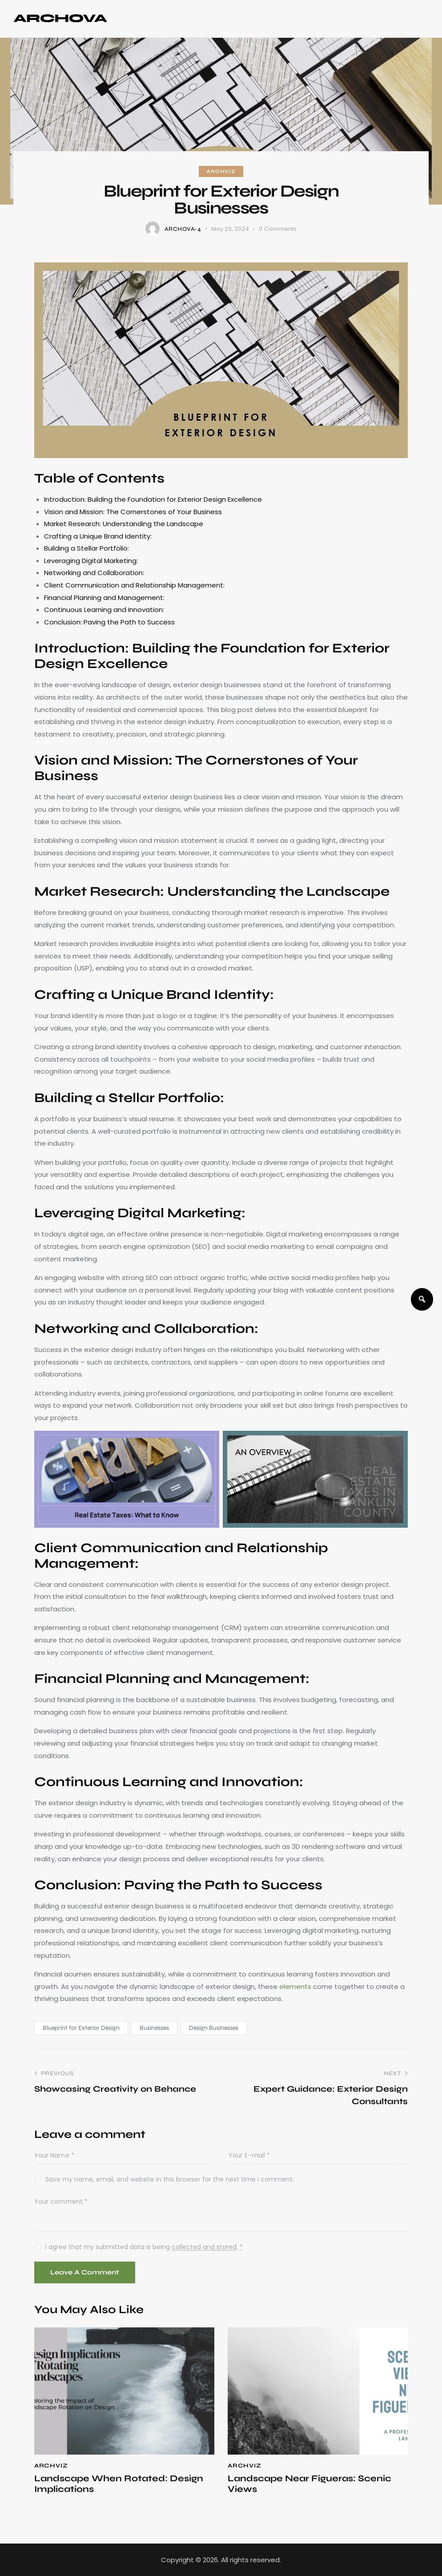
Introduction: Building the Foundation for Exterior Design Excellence (153, 499)
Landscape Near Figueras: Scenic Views (309, 2484)
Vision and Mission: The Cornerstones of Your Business (133, 511)
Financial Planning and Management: (104, 597)
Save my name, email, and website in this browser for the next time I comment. (169, 2179)
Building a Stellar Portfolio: (86, 548)
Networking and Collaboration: (94, 572)
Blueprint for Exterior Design (81, 2028)
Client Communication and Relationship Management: (134, 585)
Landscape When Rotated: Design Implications (118, 2484)
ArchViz (221, 171)
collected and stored (204, 2247)
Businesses (154, 2028)
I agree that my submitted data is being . (144, 2246)
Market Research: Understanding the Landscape (123, 523)
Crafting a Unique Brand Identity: (98, 536)
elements (296, 1986)
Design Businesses (213, 2028)
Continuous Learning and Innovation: (104, 609)
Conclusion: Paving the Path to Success (109, 622)
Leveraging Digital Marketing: (91, 560)
